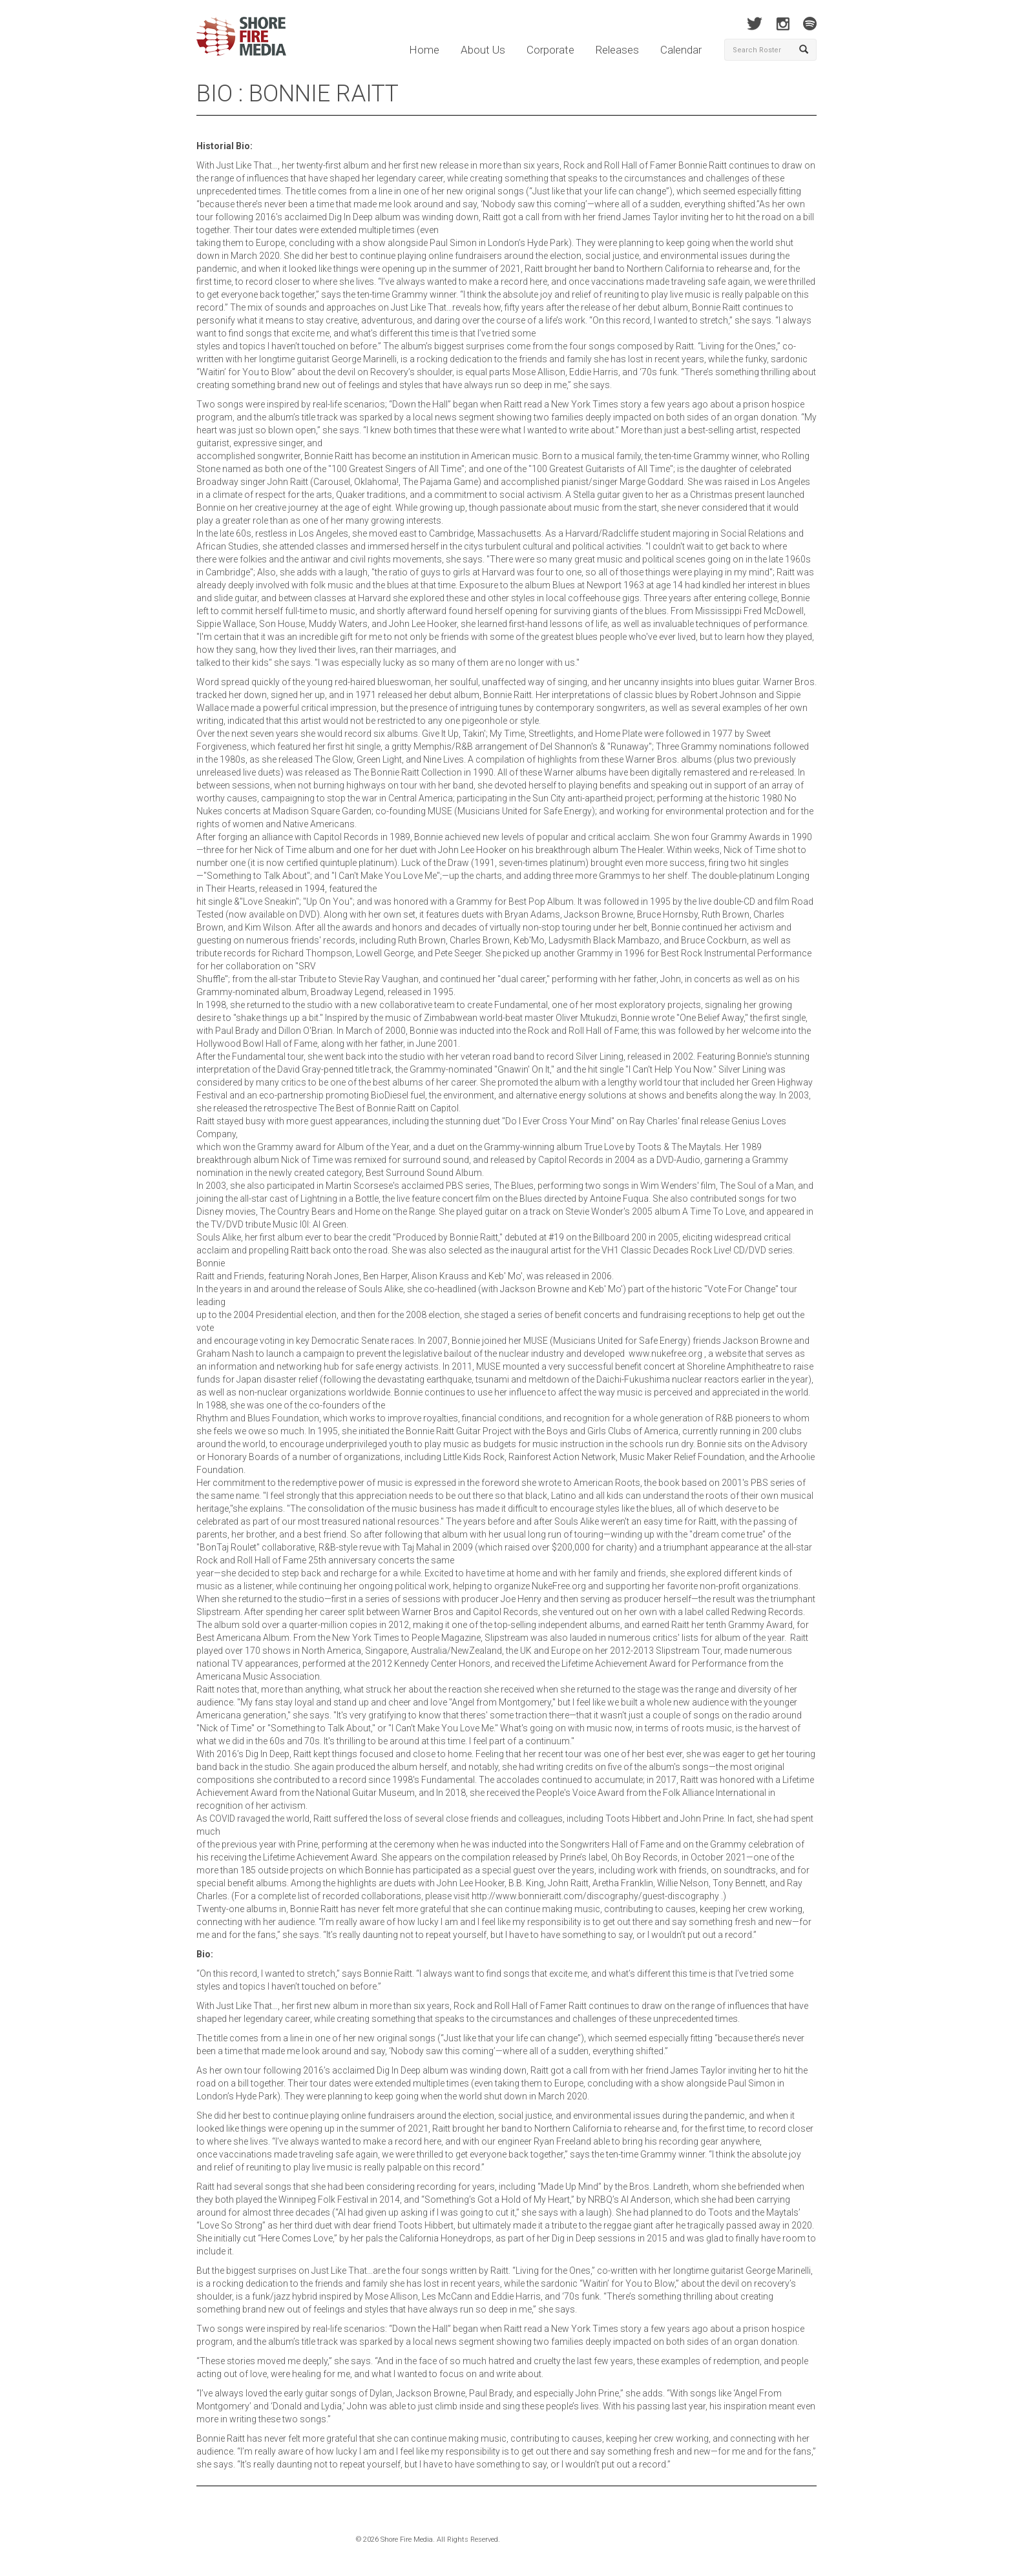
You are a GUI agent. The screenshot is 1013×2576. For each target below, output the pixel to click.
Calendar (681, 49)
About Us (483, 49)
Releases (617, 49)
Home (424, 49)
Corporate (550, 49)
